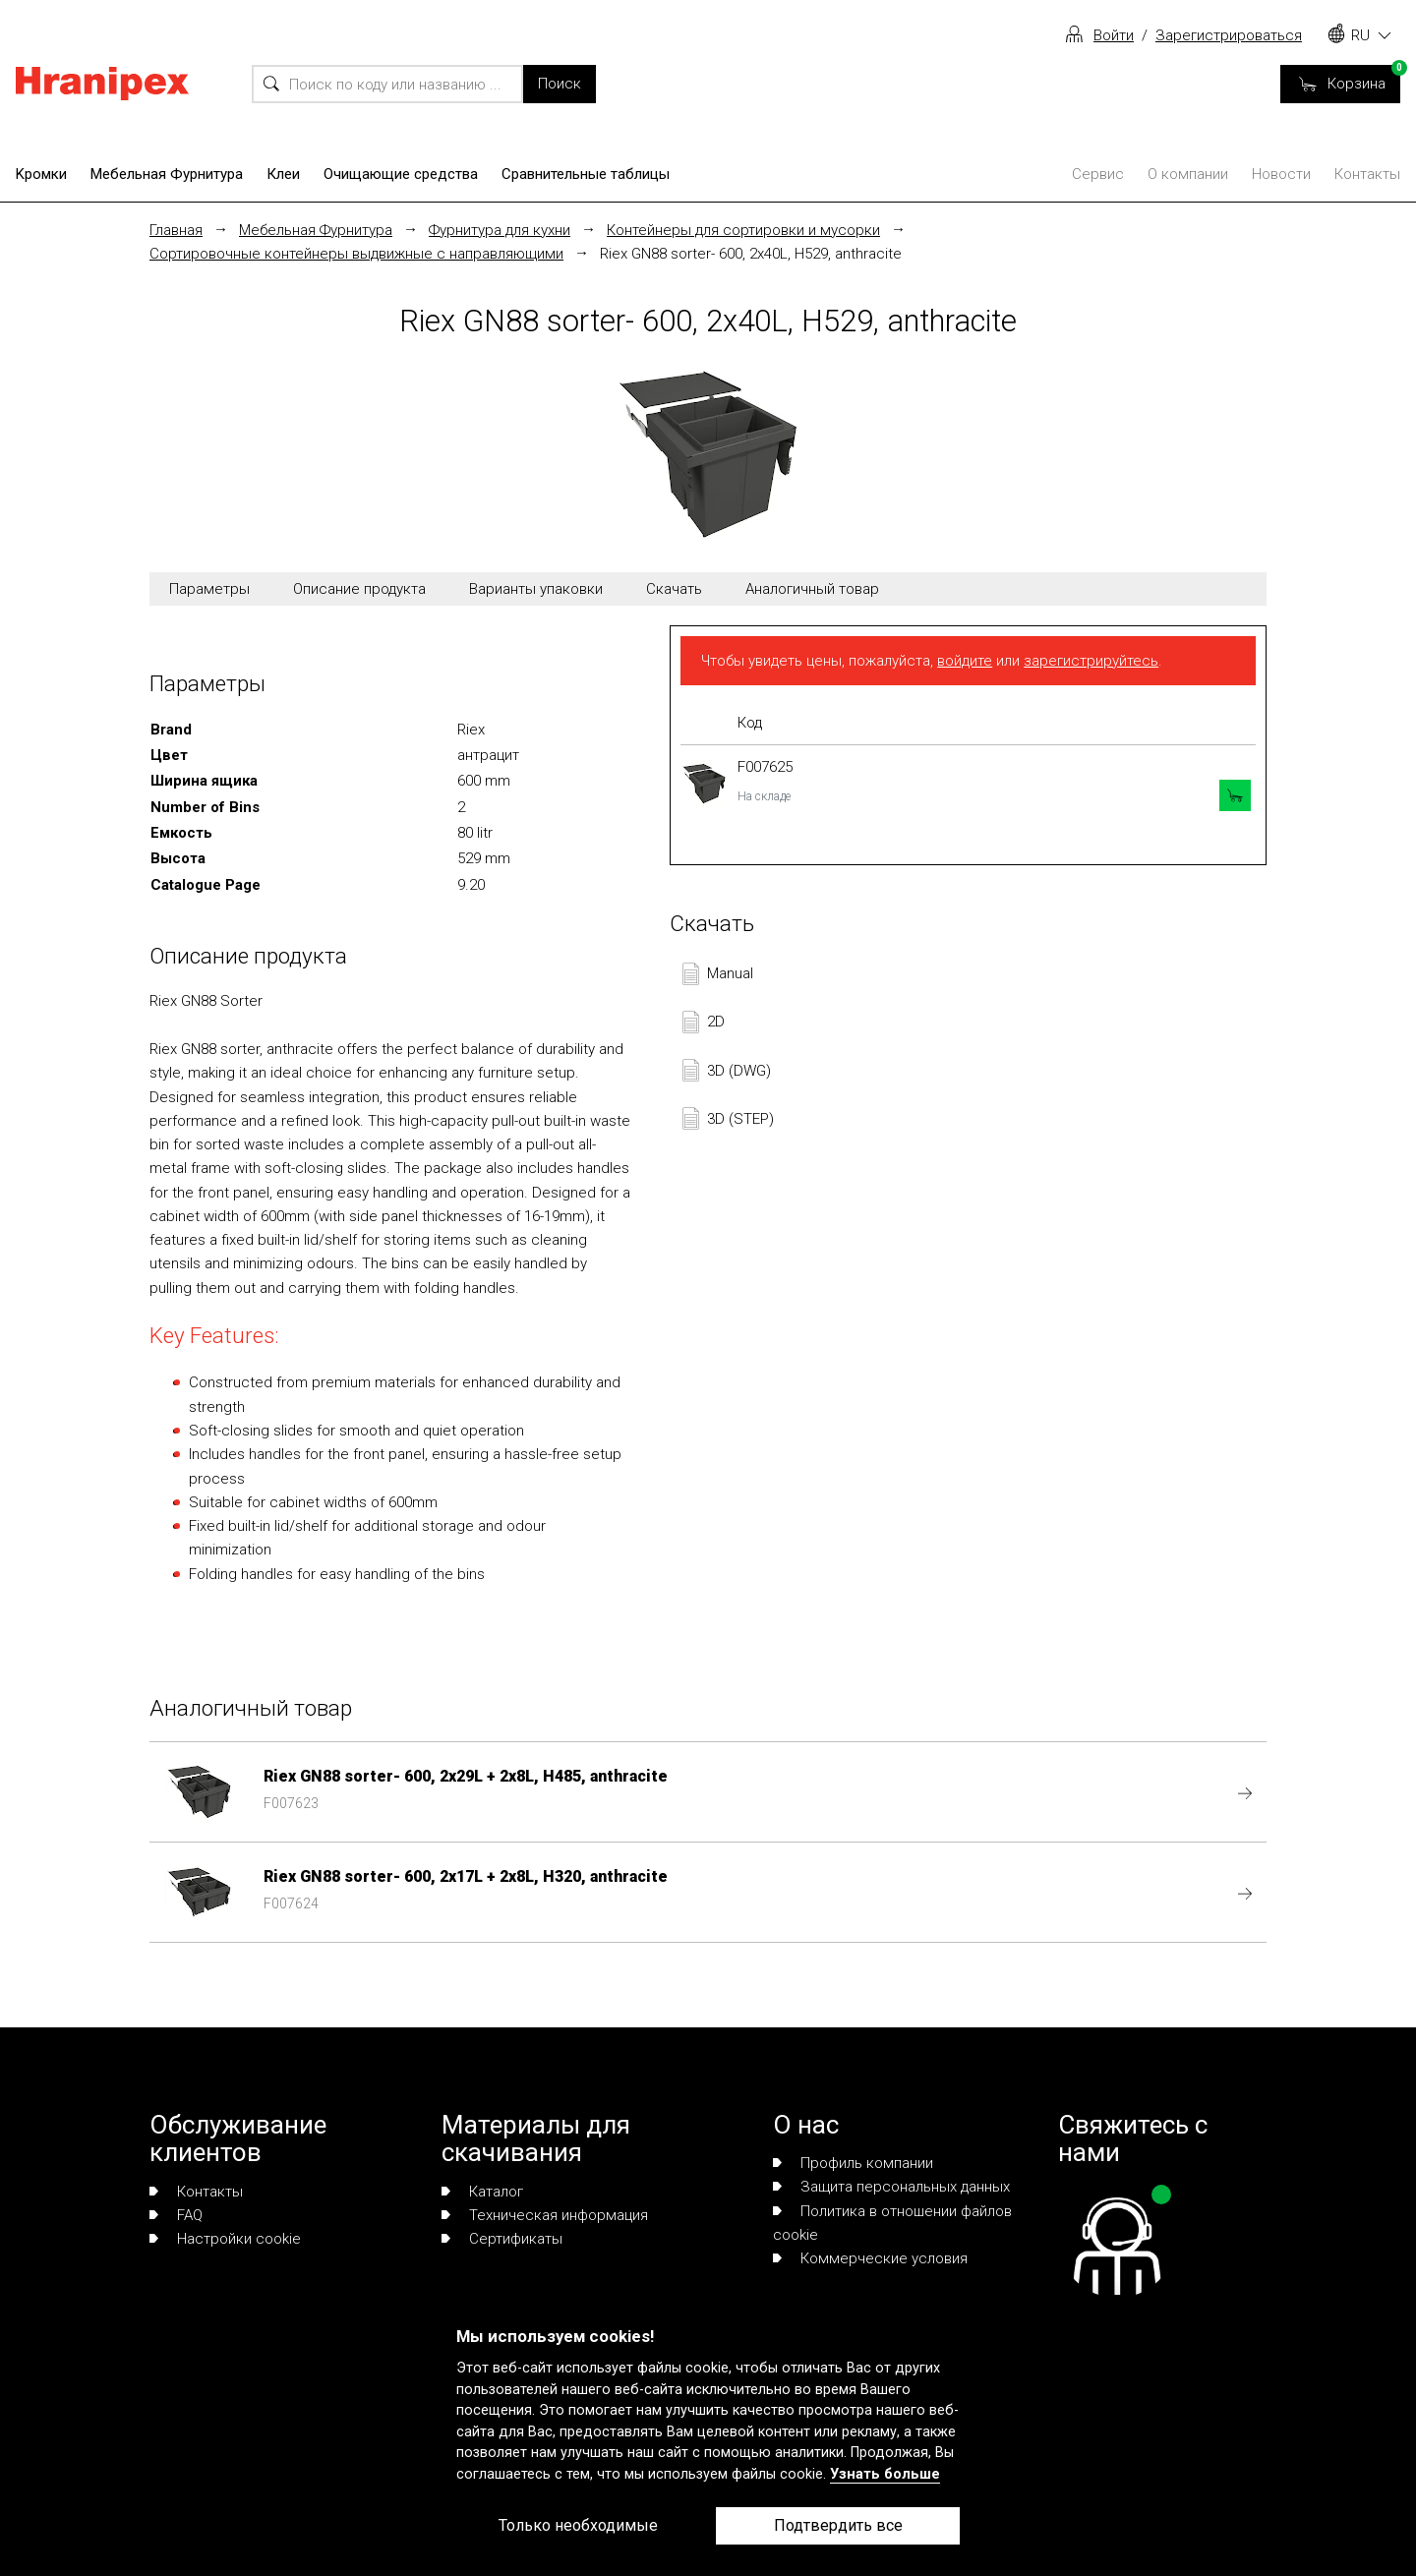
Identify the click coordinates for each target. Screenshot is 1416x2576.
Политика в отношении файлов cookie (892, 2223)
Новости (1281, 174)
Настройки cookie (225, 2239)
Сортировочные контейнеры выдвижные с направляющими (356, 254)
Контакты (1367, 174)
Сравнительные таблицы (586, 174)
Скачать (674, 589)
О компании (1188, 174)
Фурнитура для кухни (499, 230)
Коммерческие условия (870, 2258)
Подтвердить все (838, 2525)
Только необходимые (578, 2525)
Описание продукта (359, 589)
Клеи (283, 174)
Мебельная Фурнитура (166, 174)
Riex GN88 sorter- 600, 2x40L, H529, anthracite (751, 254)
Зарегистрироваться (1228, 35)
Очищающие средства (401, 174)
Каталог (482, 2191)
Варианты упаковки (536, 589)
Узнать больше (885, 2474)
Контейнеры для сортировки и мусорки (743, 230)
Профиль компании (853, 2163)
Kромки (41, 174)
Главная (176, 230)
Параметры (209, 589)
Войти (1113, 35)
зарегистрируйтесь (1091, 661)
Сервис (1098, 174)
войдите (964, 661)
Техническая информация (545, 2215)
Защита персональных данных (891, 2186)
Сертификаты (502, 2239)
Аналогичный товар (812, 589)
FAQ (176, 2215)
